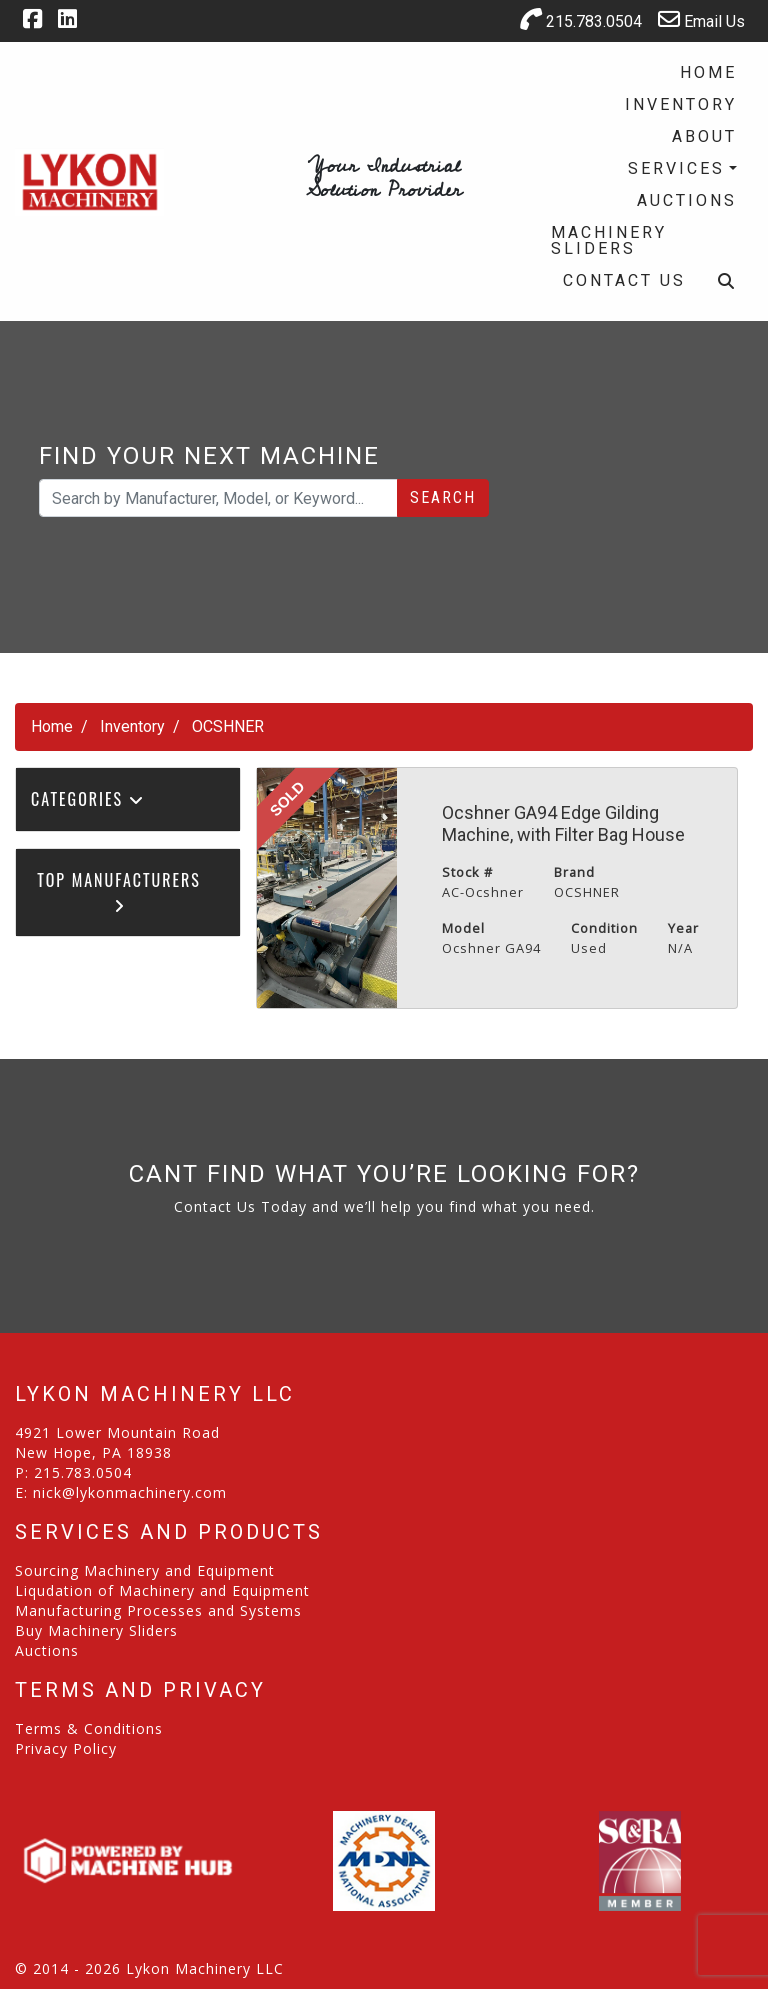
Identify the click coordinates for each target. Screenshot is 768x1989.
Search (443, 497)
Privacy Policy (66, 1748)
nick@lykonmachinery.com (130, 1492)
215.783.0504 (581, 19)
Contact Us (624, 280)
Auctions (687, 200)
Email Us (701, 19)
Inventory (681, 104)
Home (708, 72)
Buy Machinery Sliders (96, 1630)
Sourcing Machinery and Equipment (145, 1570)
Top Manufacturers (119, 890)
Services (676, 168)
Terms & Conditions (89, 1728)
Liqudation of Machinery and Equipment (162, 1590)
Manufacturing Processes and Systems (158, 1610)
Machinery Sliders (609, 240)
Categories (88, 799)
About (704, 136)
